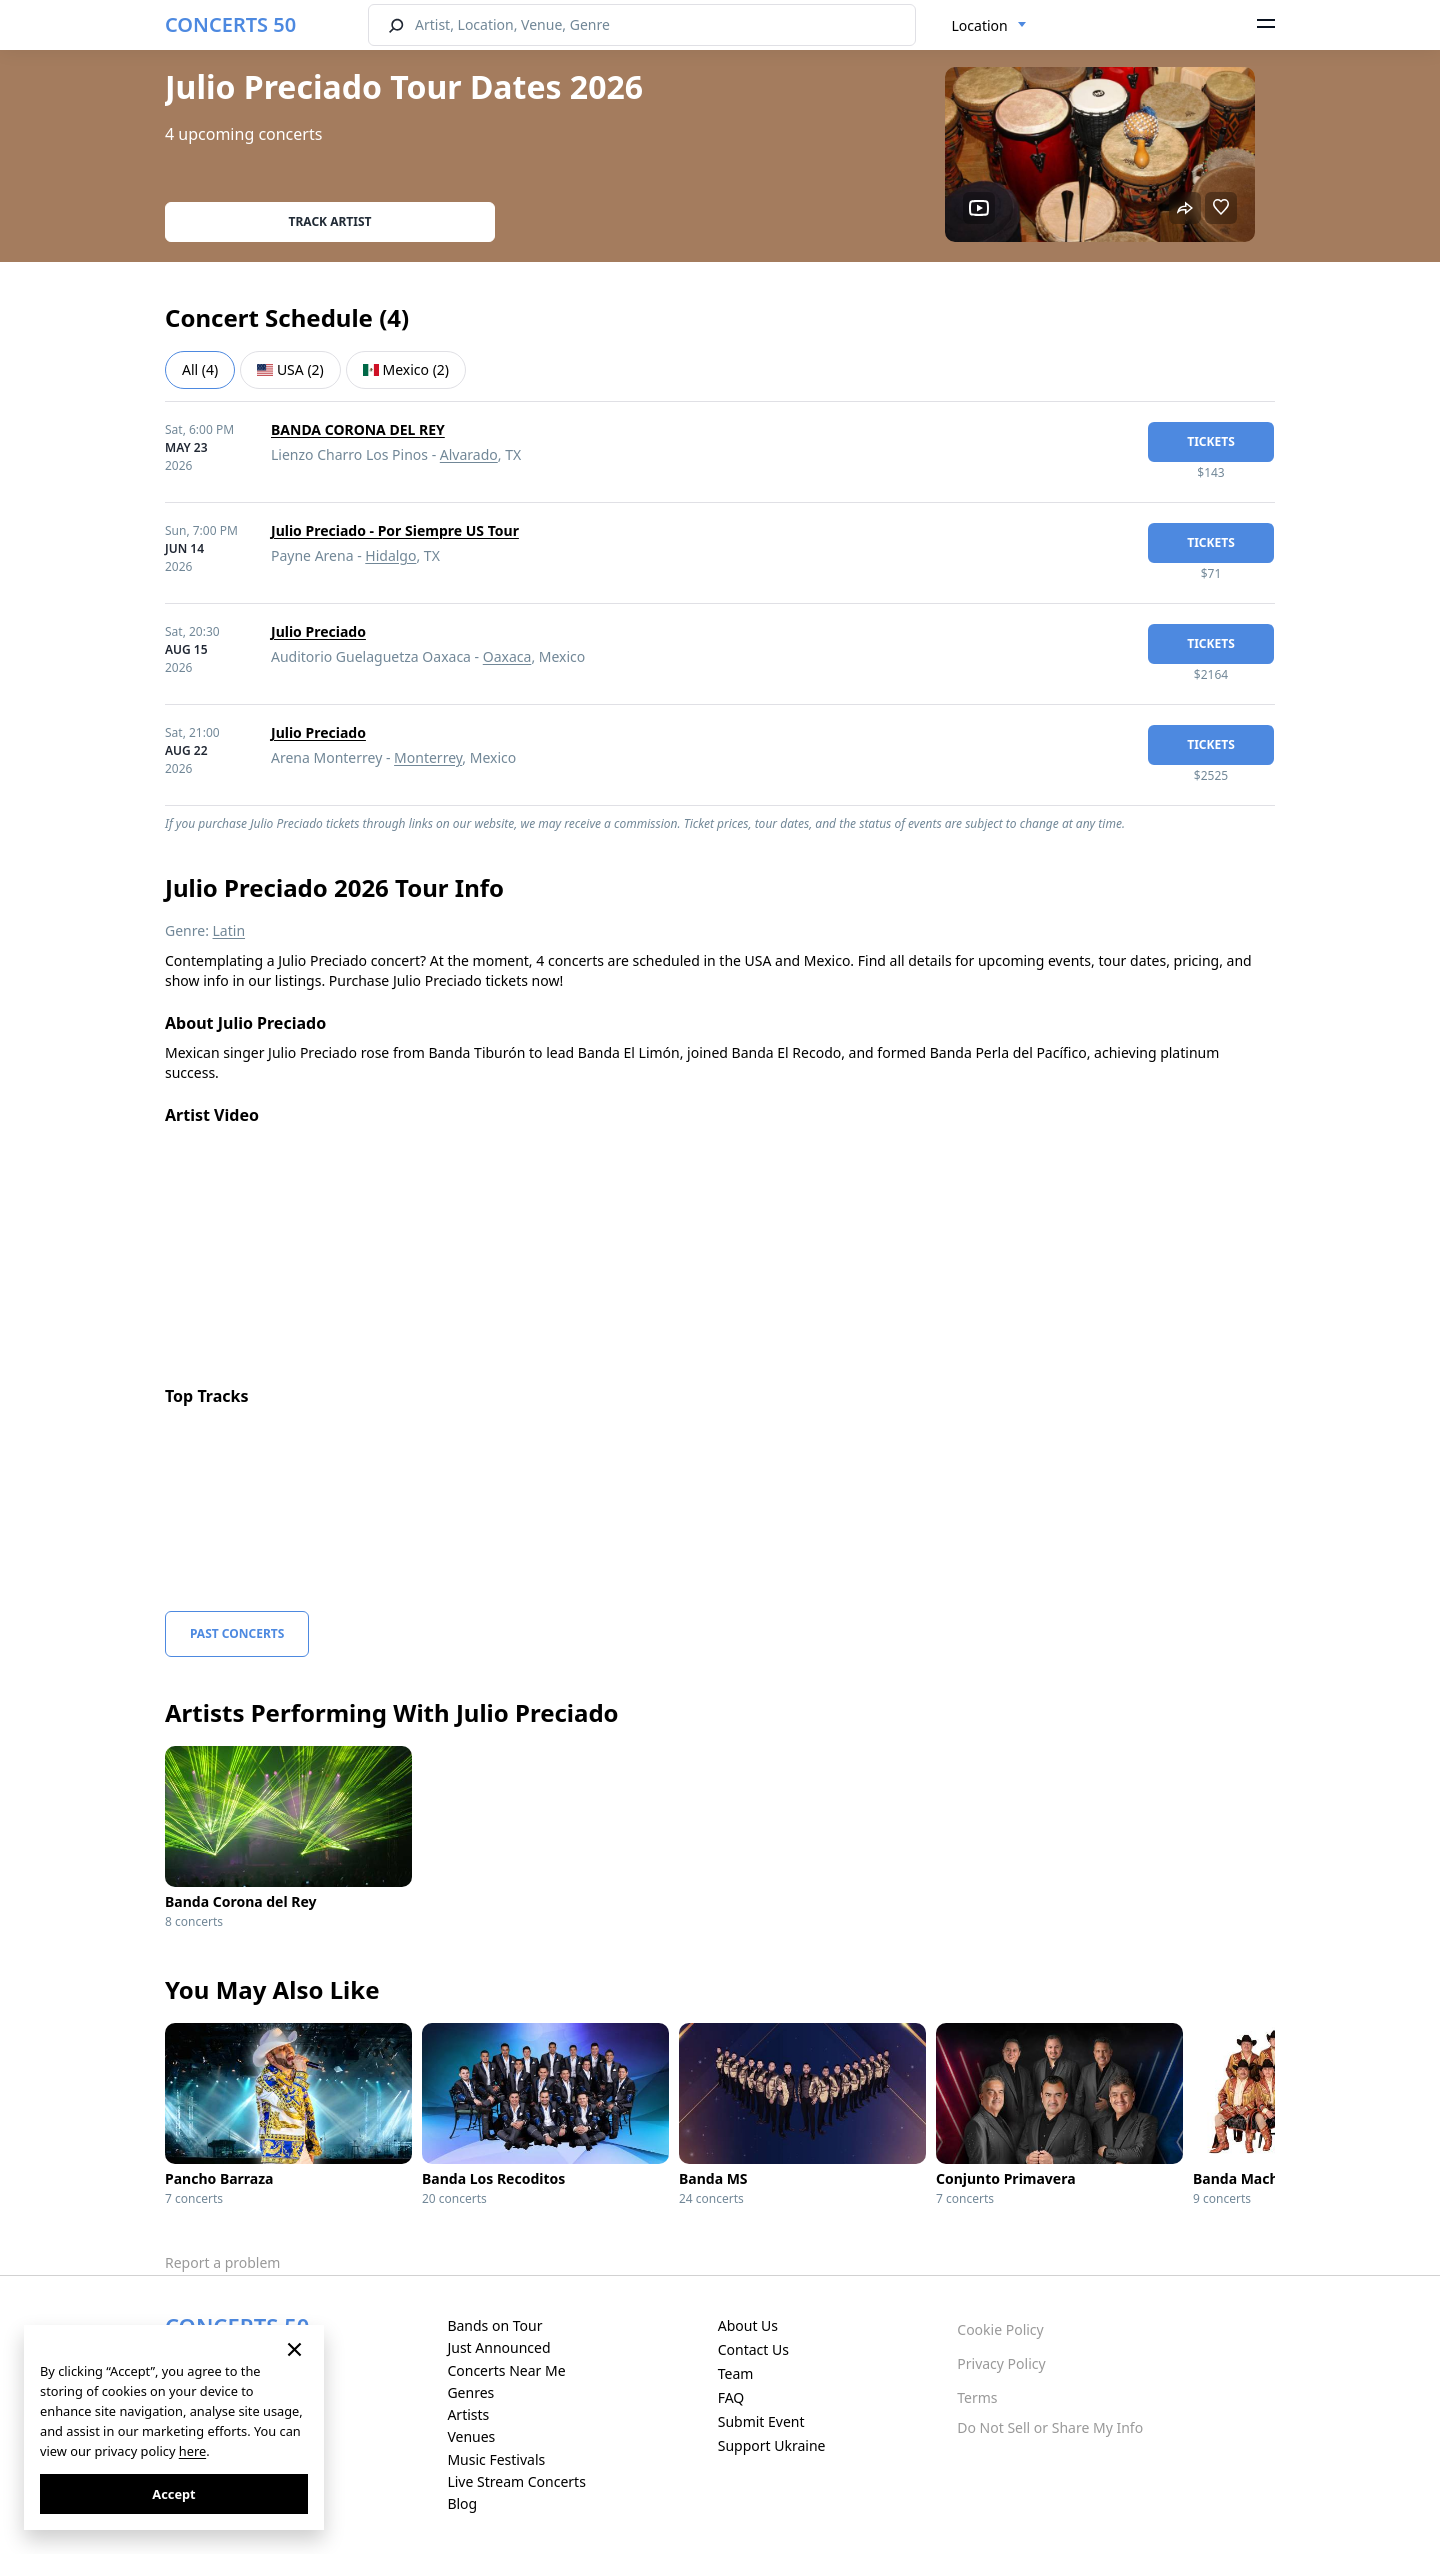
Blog (462, 2503)
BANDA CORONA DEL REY (358, 429)
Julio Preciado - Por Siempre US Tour (395, 530)
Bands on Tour (494, 2325)
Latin (229, 930)
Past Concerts (237, 1633)
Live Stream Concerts (516, 2481)
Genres (470, 2392)
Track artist (330, 221)
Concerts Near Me (506, 2370)
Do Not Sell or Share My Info (1050, 2427)
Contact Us (753, 2349)
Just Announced (498, 2347)
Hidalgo (390, 555)
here (192, 2451)
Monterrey (428, 757)
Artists (468, 2414)
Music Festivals (496, 2459)
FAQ (731, 2397)
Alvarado (469, 454)
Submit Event (761, 2421)
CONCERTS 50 (230, 24)
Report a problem (222, 2262)
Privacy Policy (1001, 2363)
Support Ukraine (772, 2445)
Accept (173, 2494)
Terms (977, 2397)
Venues (471, 2436)
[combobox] (989, 26)
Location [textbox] (980, 25)
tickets (1211, 441)
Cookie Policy (1000, 2329)
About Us (748, 2325)
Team (736, 2373)
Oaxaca (507, 656)
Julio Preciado (318, 631)
